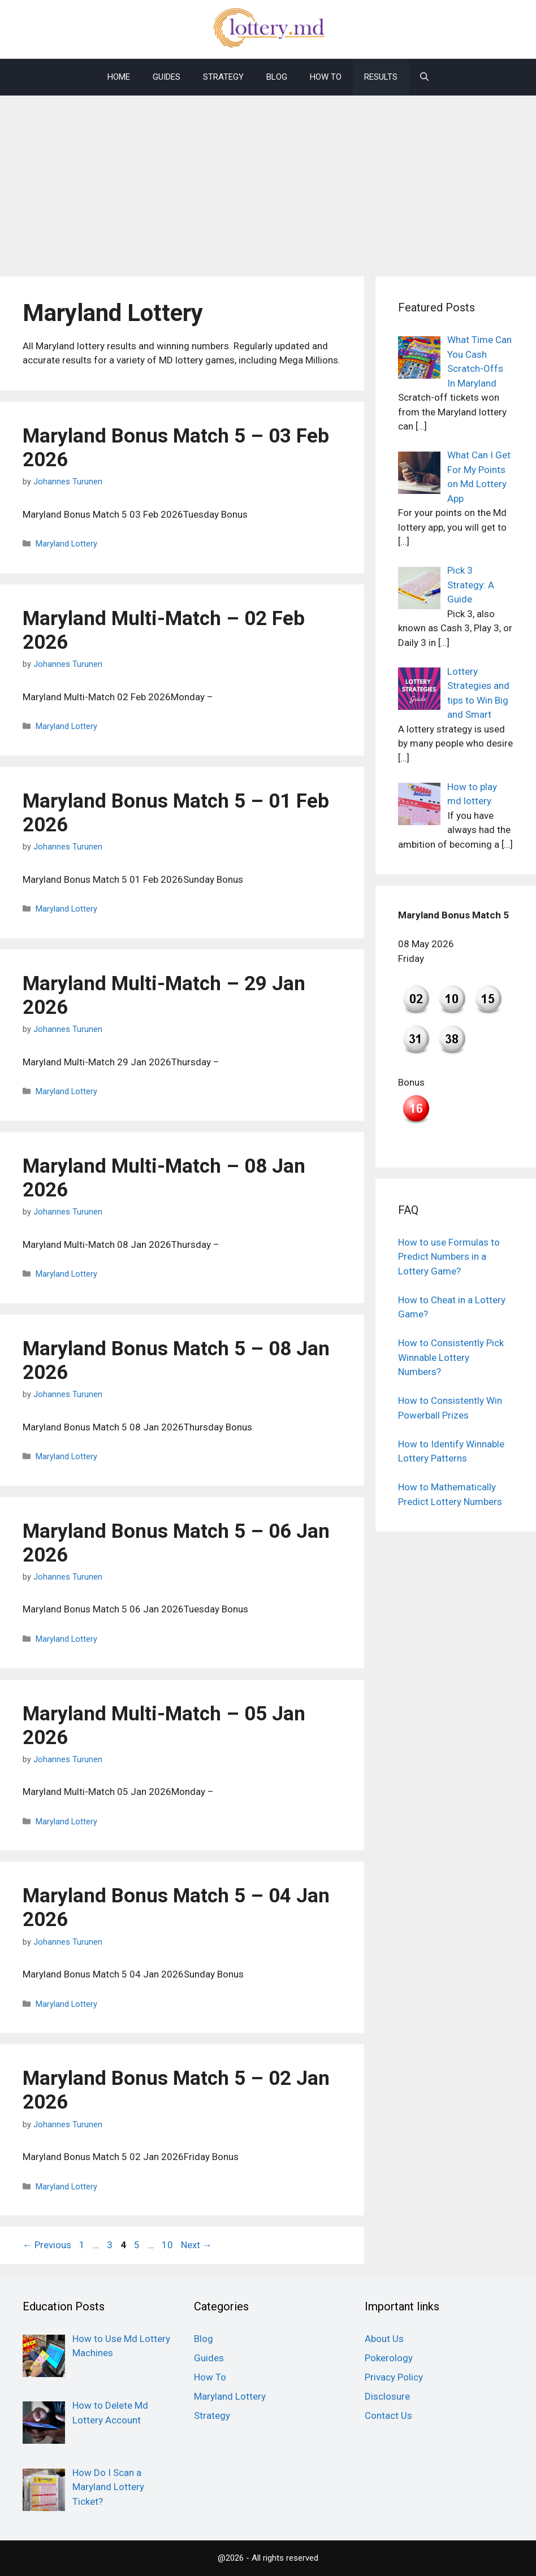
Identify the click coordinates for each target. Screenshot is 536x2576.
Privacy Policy (394, 2377)
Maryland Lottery (66, 544)
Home (118, 77)
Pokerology (389, 2357)
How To (326, 77)
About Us (384, 2338)
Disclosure (387, 2396)
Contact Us (388, 2415)
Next (196, 2244)
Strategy (223, 77)
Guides (166, 77)
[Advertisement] (268, 180)
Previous (47, 2244)
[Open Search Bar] (424, 77)
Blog (276, 77)
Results (380, 77)
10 (168, 2244)
